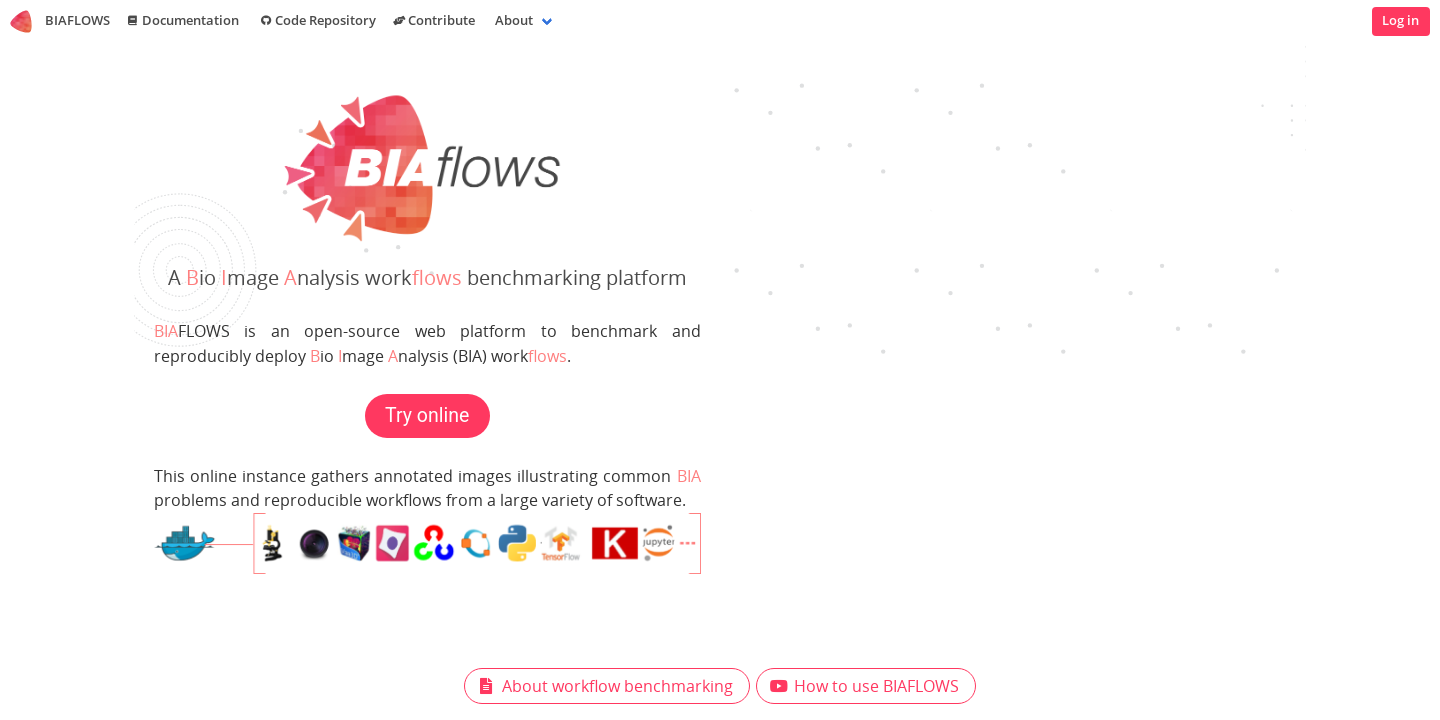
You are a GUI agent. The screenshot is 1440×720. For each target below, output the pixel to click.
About (514, 20)
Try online (427, 415)
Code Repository (316, 21)
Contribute (433, 21)
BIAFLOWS (60, 21)
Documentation (182, 21)
